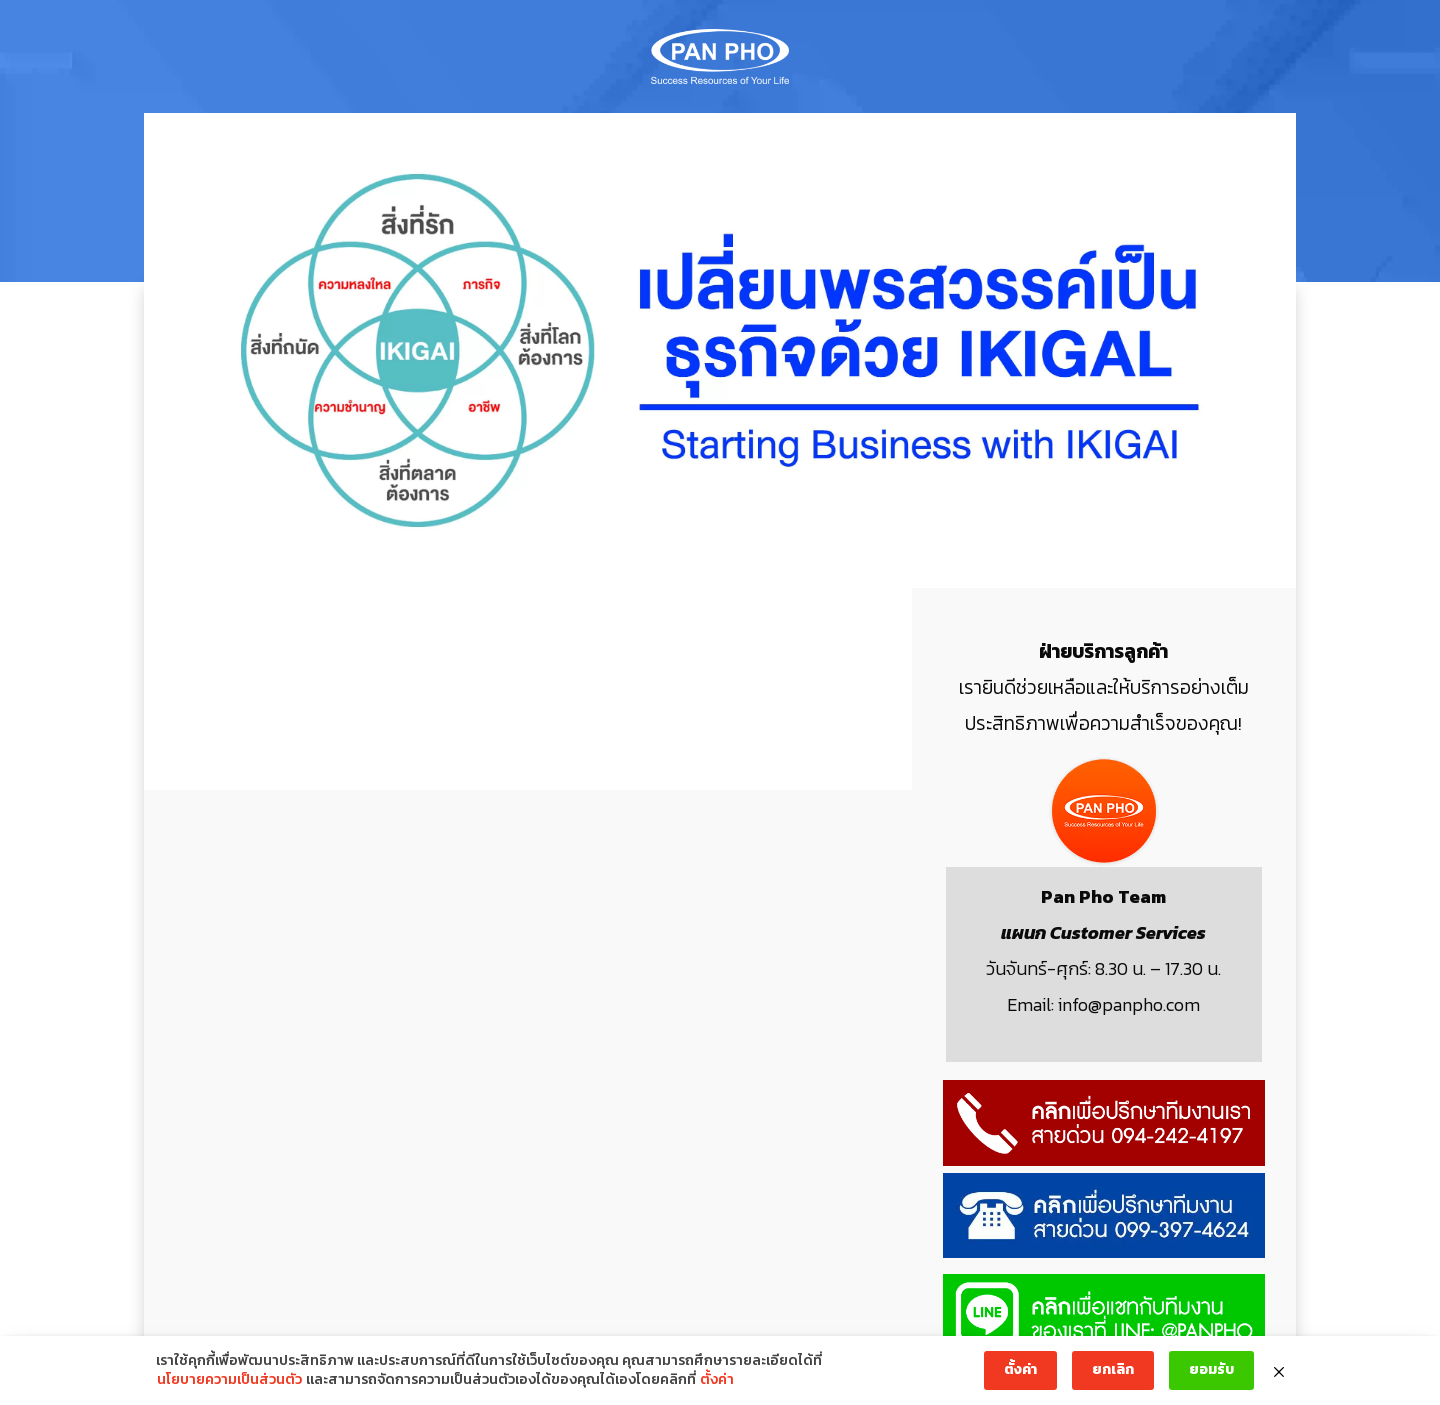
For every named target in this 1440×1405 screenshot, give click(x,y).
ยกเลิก (1113, 1369)
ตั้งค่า (717, 1380)
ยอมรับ (1211, 1369)
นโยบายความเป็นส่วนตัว (229, 1380)
